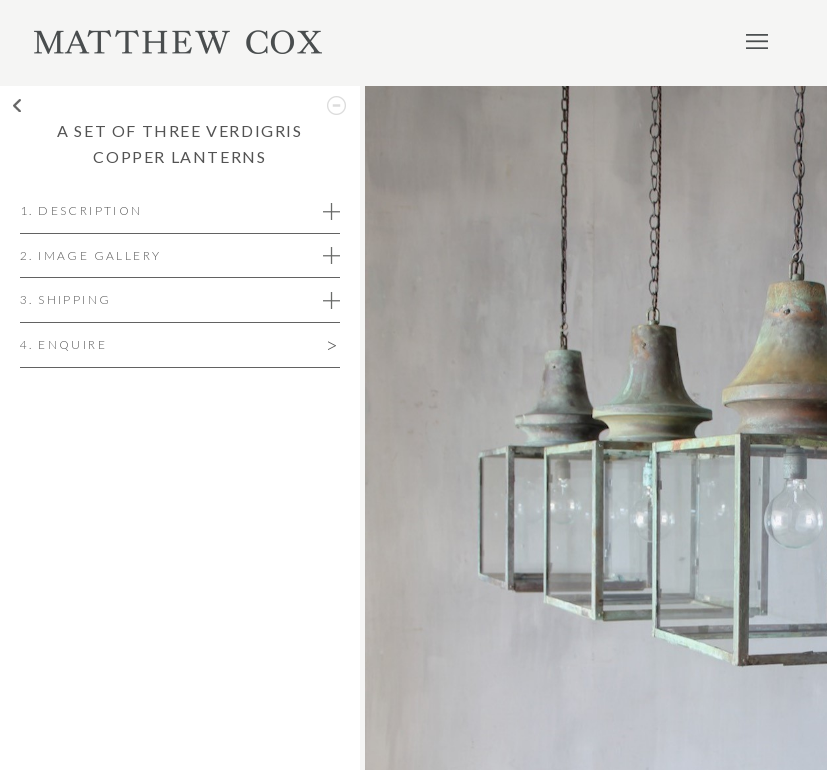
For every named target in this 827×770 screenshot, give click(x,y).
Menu (757, 41)
